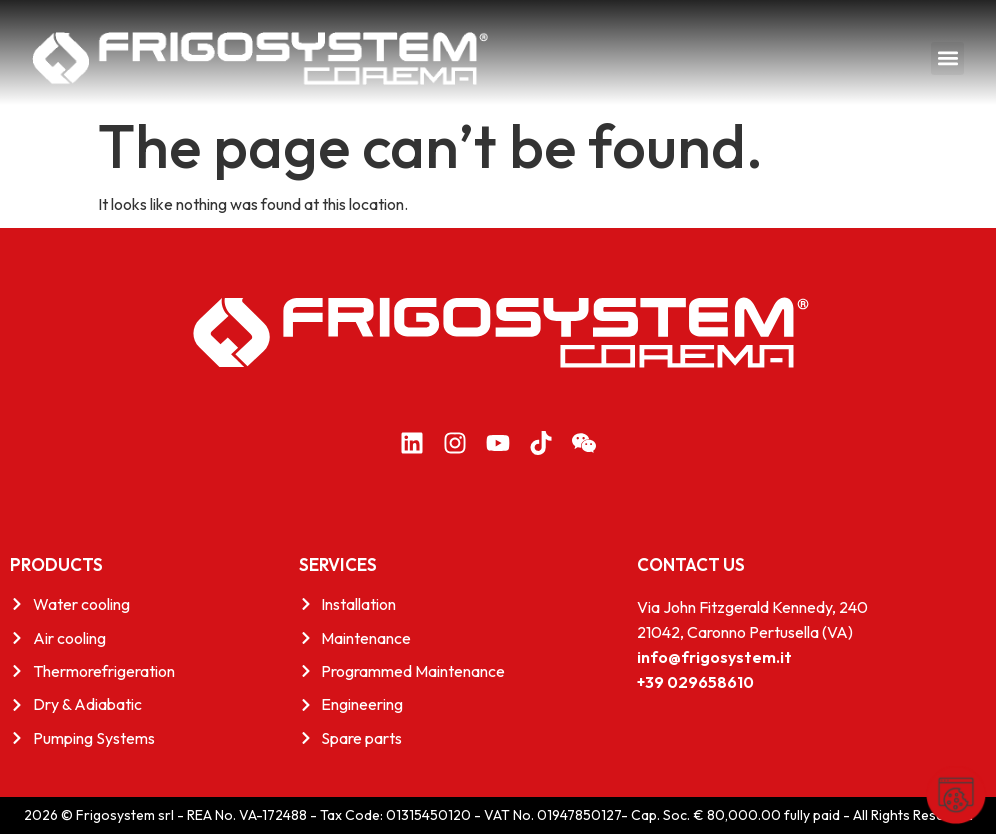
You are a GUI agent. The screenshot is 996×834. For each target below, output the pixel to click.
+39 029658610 (695, 682)
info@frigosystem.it (714, 657)
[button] (947, 58)
